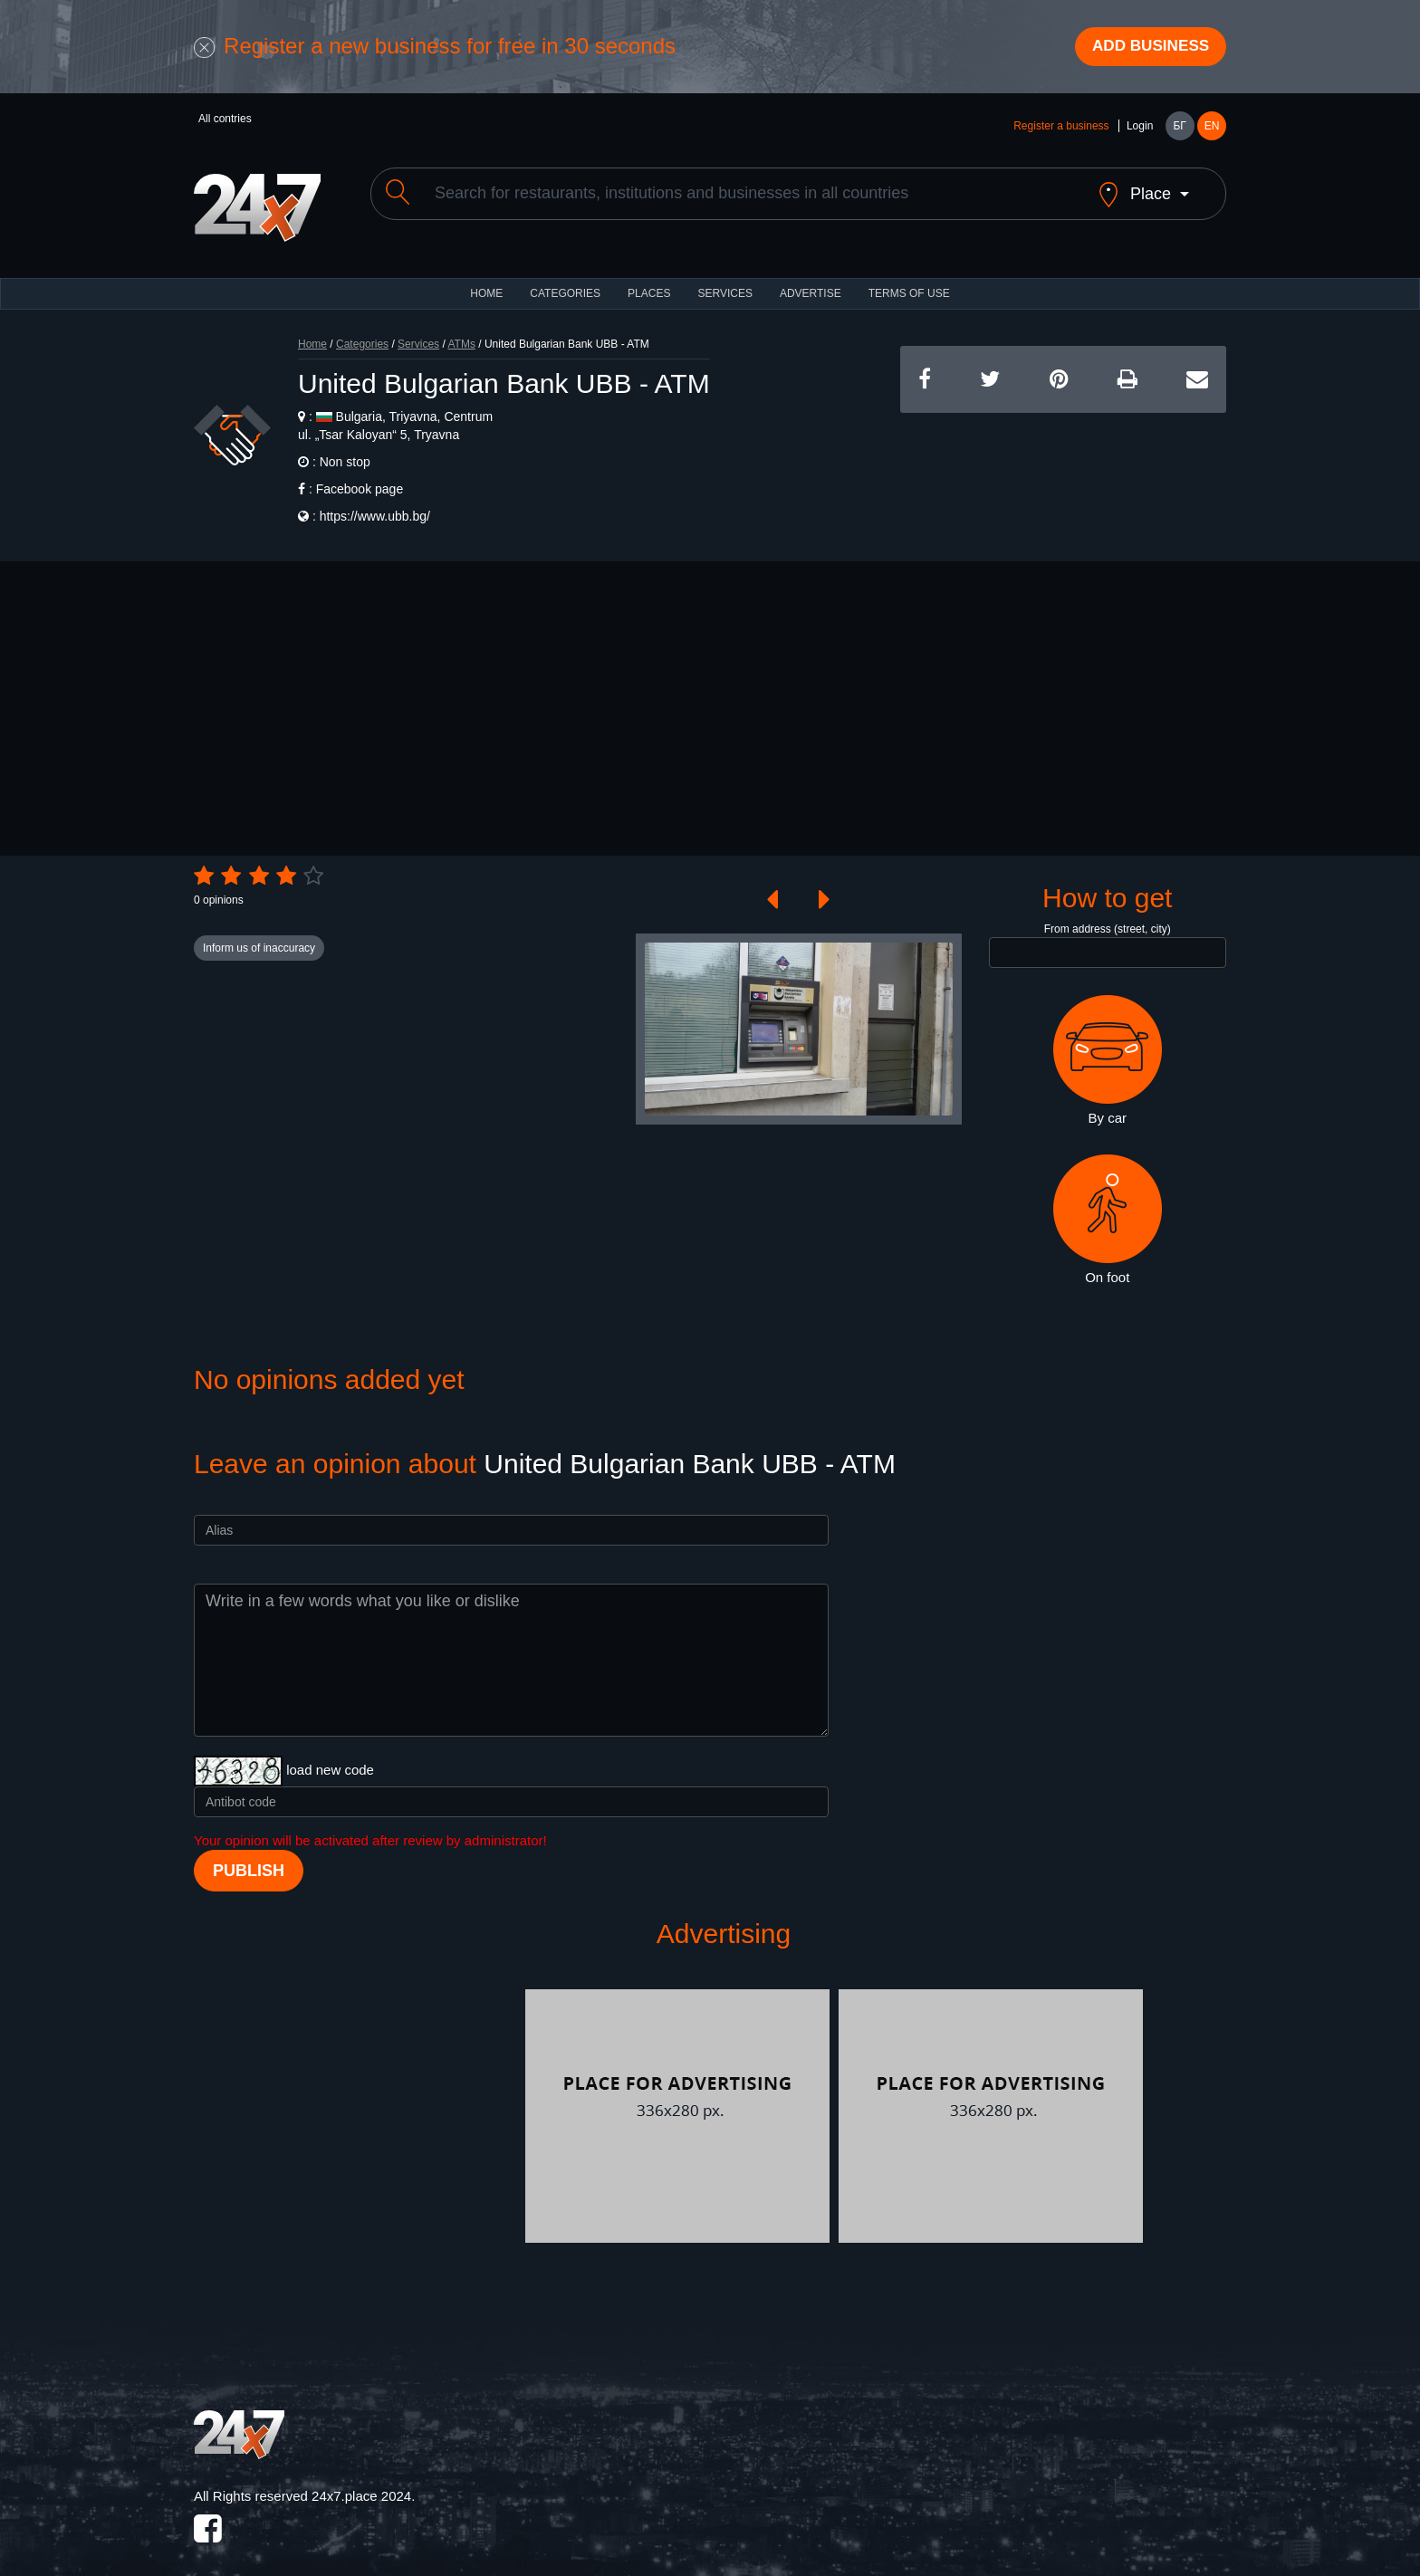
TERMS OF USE (909, 280)
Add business (1145, 48)
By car (1107, 1047)
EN (1212, 128)
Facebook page (360, 476)
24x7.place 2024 (361, 2483)
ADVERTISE (810, 280)
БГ (1179, 128)
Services (724, 280)
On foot (1107, 1207)
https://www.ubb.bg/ (375, 503)
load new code (330, 1757)
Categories (362, 331)
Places (649, 280)
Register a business (1060, 128)
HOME (486, 280)
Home (312, 331)
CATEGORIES (565, 280)
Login (1140, 128)
